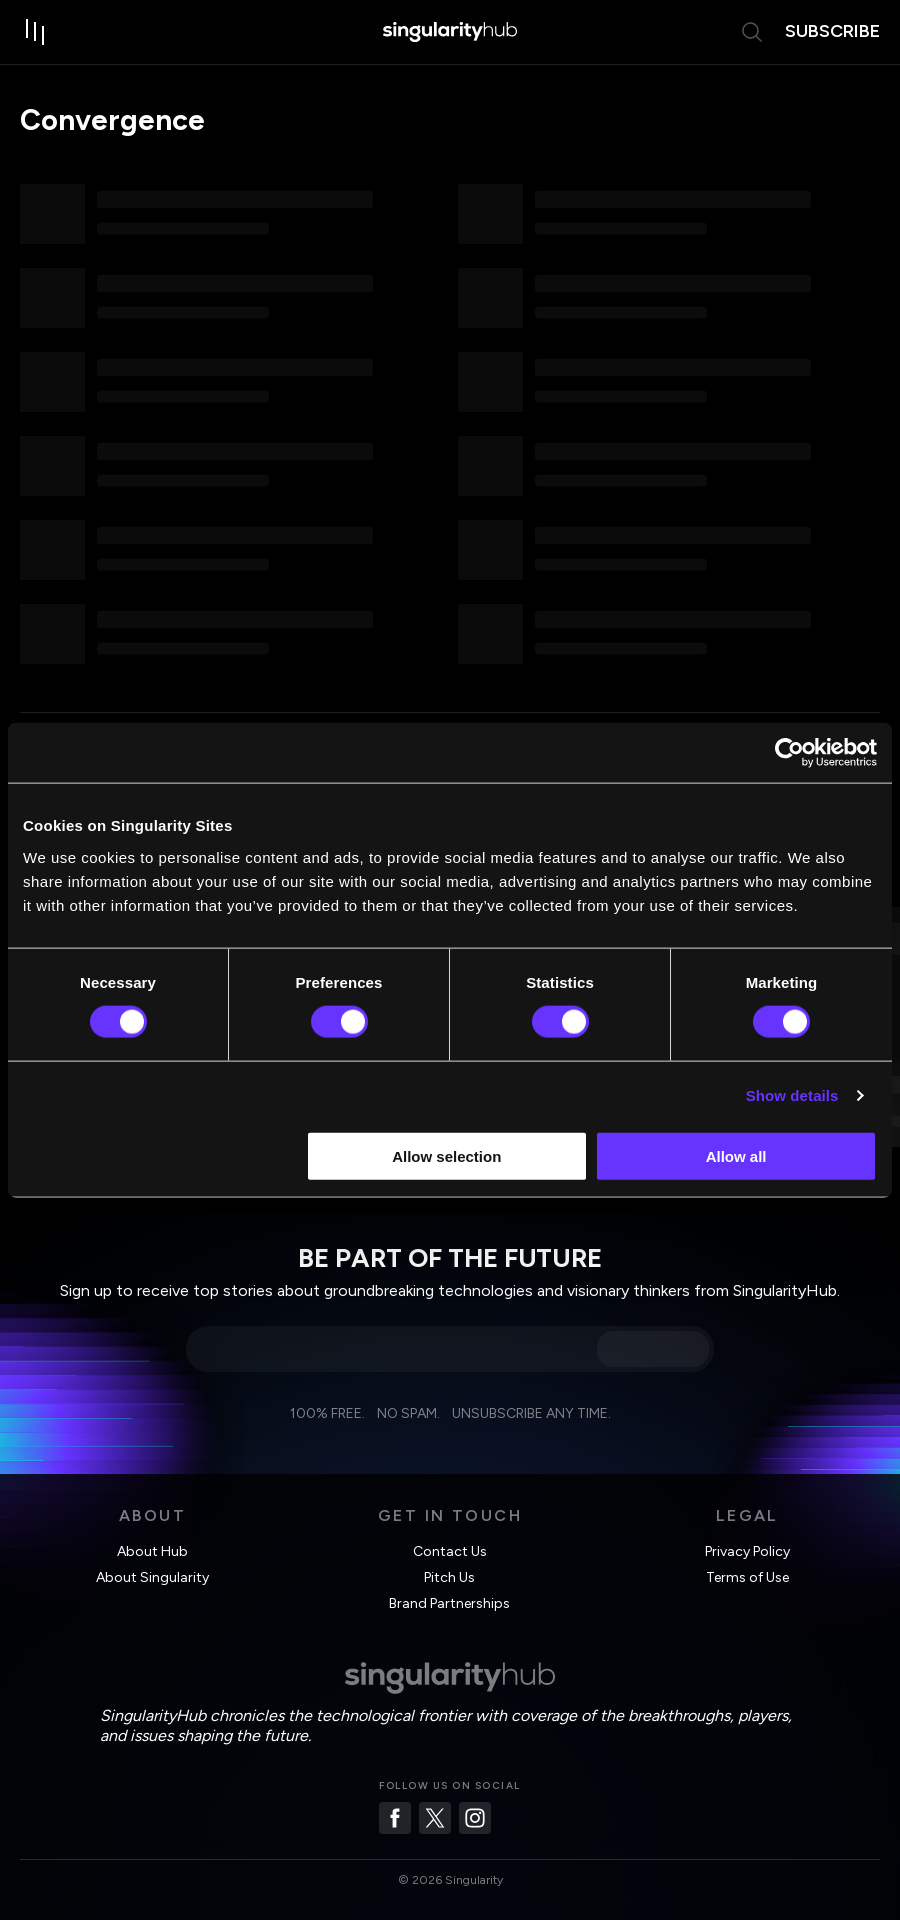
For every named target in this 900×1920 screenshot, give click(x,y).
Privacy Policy (747, 1551)
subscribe (832, 31)
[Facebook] (395, 1818)
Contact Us (450, 1551)
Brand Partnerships (449, 1603)
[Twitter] (435, 1818)
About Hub (152, 1551)
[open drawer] (36, 32)
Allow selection (446, 1155)
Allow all (736, 1155)
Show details (792, 1095)
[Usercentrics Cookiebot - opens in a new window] (789, 753)
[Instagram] (475, 1818)
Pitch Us (449, 1577)
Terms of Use (747, 1577)
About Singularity (152, 1577)
